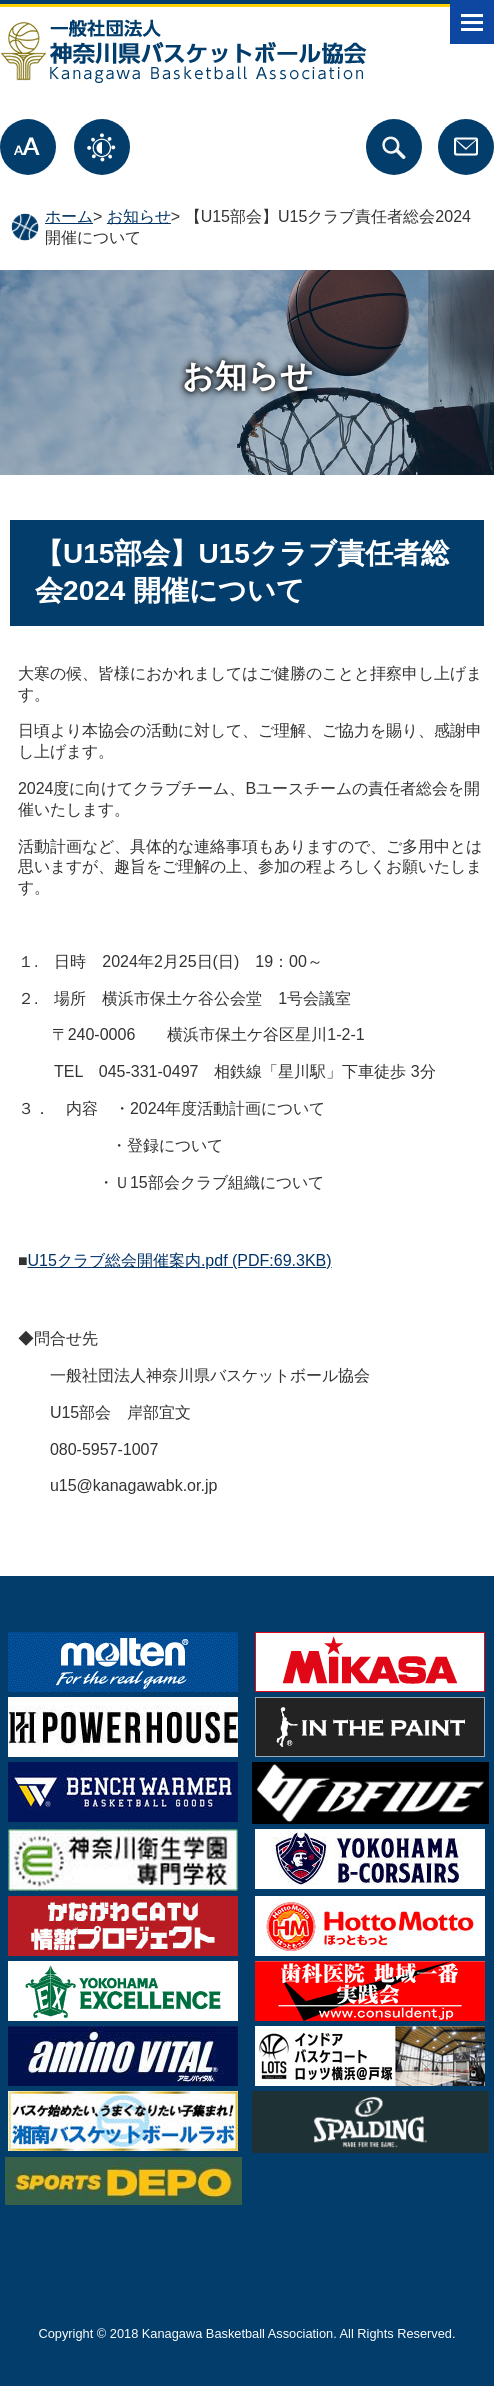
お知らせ (139, 216)
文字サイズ (28, 147)
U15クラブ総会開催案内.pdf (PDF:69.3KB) (180, 1260)
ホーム (69, 216)
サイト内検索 (394, 147)
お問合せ (466, 147)
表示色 (102, 147)
